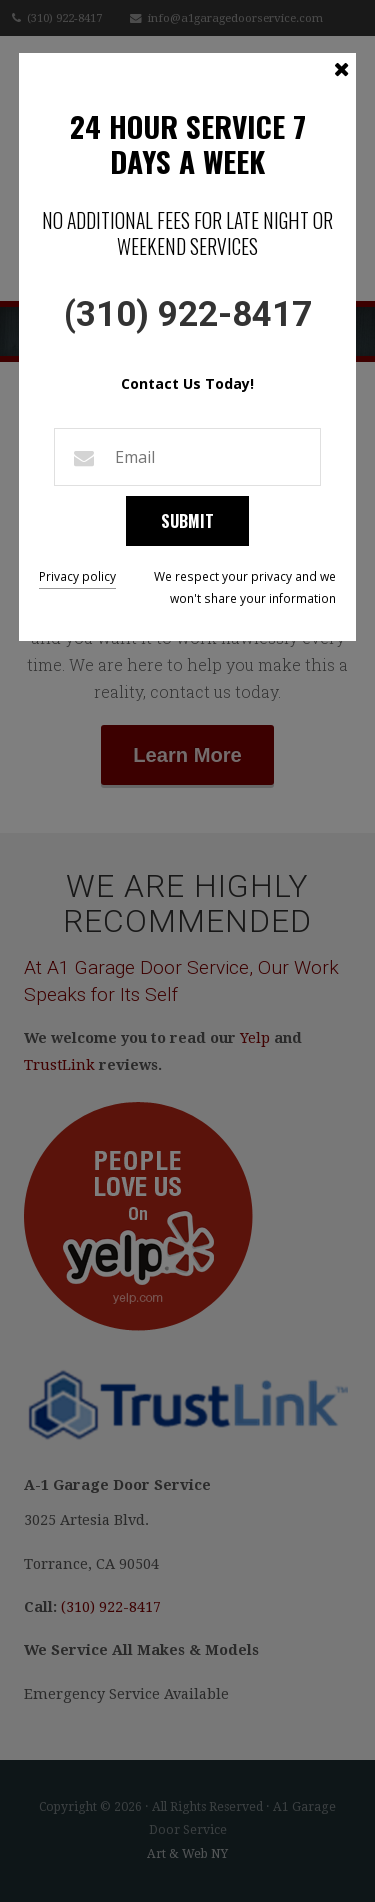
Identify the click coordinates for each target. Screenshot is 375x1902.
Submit (187, 520)
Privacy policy (77, 576)
